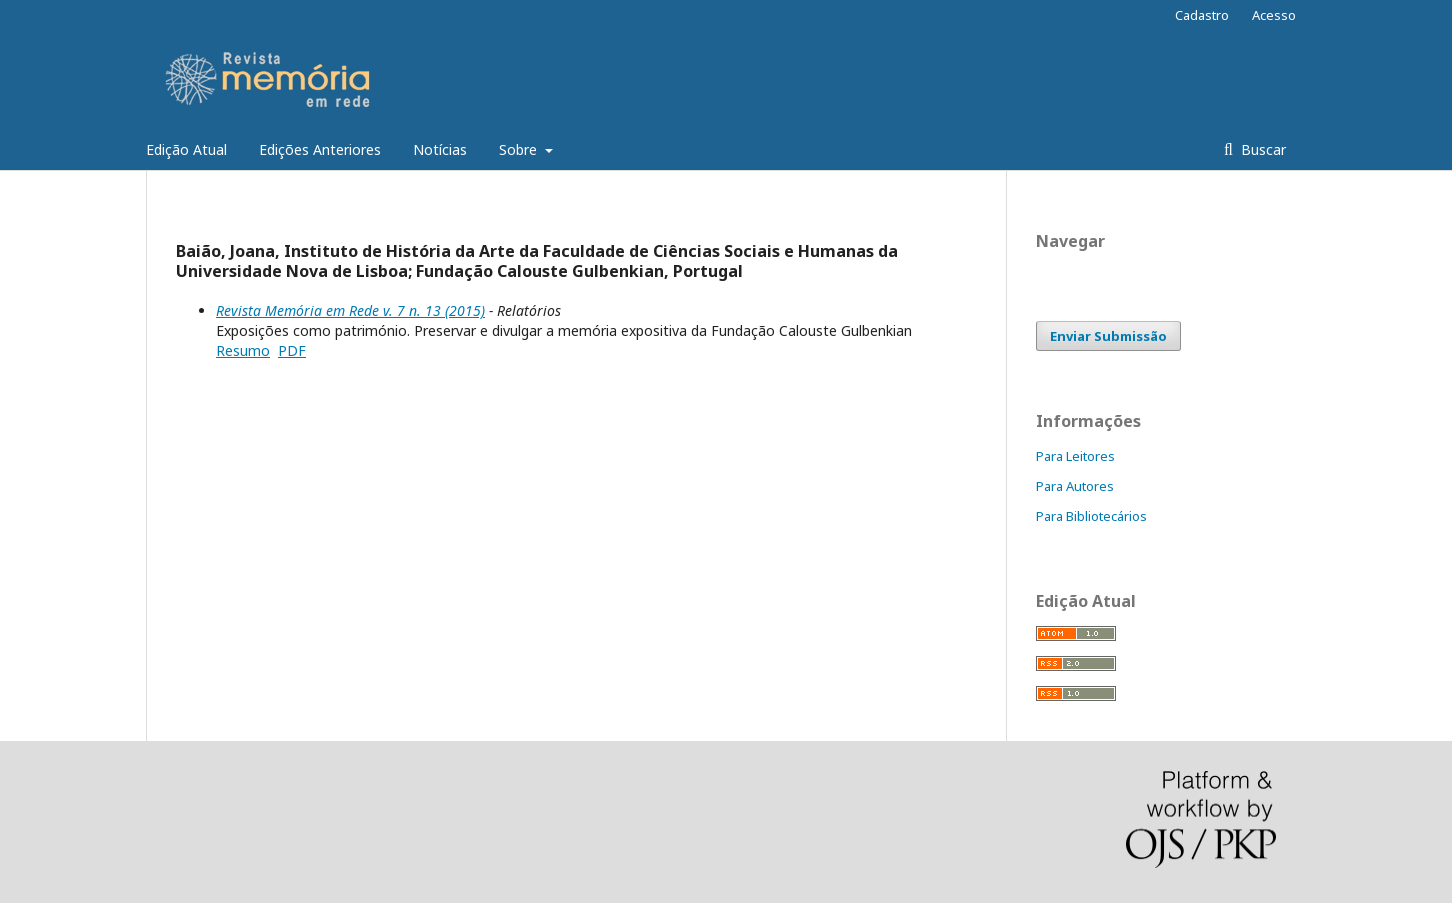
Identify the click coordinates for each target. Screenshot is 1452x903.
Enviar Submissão (1108, 336)
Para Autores (1075, 486)
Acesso (1274, 15)
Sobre (520, 149)
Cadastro (1202, 15)
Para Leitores (1075, 456)
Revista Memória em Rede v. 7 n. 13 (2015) (350, 310)
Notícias (440, 149)
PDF (292, 350)
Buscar (1261, 149)
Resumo (243, 350)
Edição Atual (186, 149)
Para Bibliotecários (1091, 516)
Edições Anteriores (320, 149)
